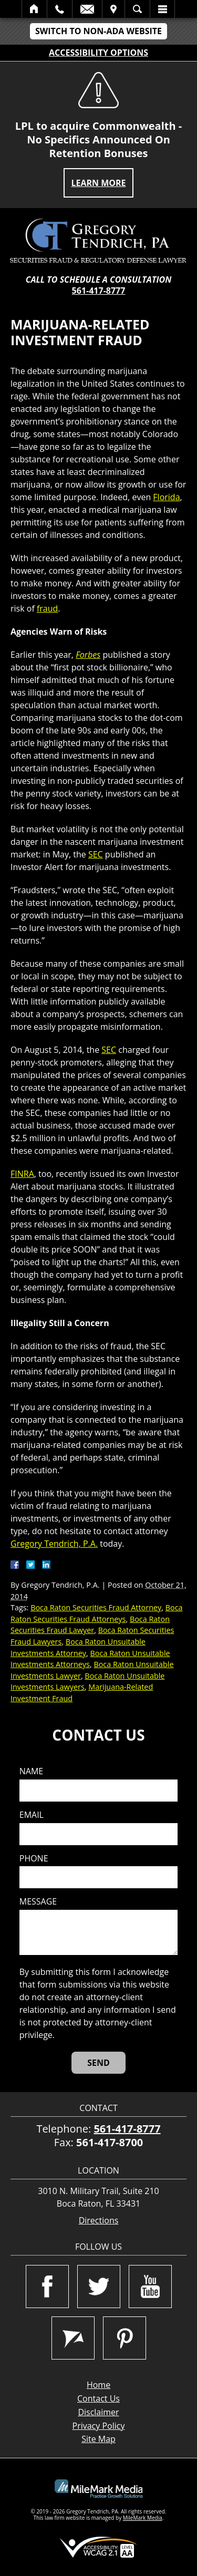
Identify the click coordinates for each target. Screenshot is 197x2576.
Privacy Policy (98, 2426)
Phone (33, 1858)
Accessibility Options (98, 52)
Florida (166, 497)
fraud (47, 608)
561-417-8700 (109, 2142)
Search (137, 9)
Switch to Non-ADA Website (98, 31)
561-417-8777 (99, 290)
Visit (113, 9)
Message (38, 1901)
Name (31, 1771)
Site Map (98, 2439)
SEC (95, 854)
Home (34, 9)
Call (59, 9)
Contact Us (98, 2398)
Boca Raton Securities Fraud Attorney (95, 1607)
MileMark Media (142, 2517)
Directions (99, 2220)
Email (87, 9)
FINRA (22, 1174)
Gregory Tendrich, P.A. (54, 1543)
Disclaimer (98, 2412)
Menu (162, 9)
